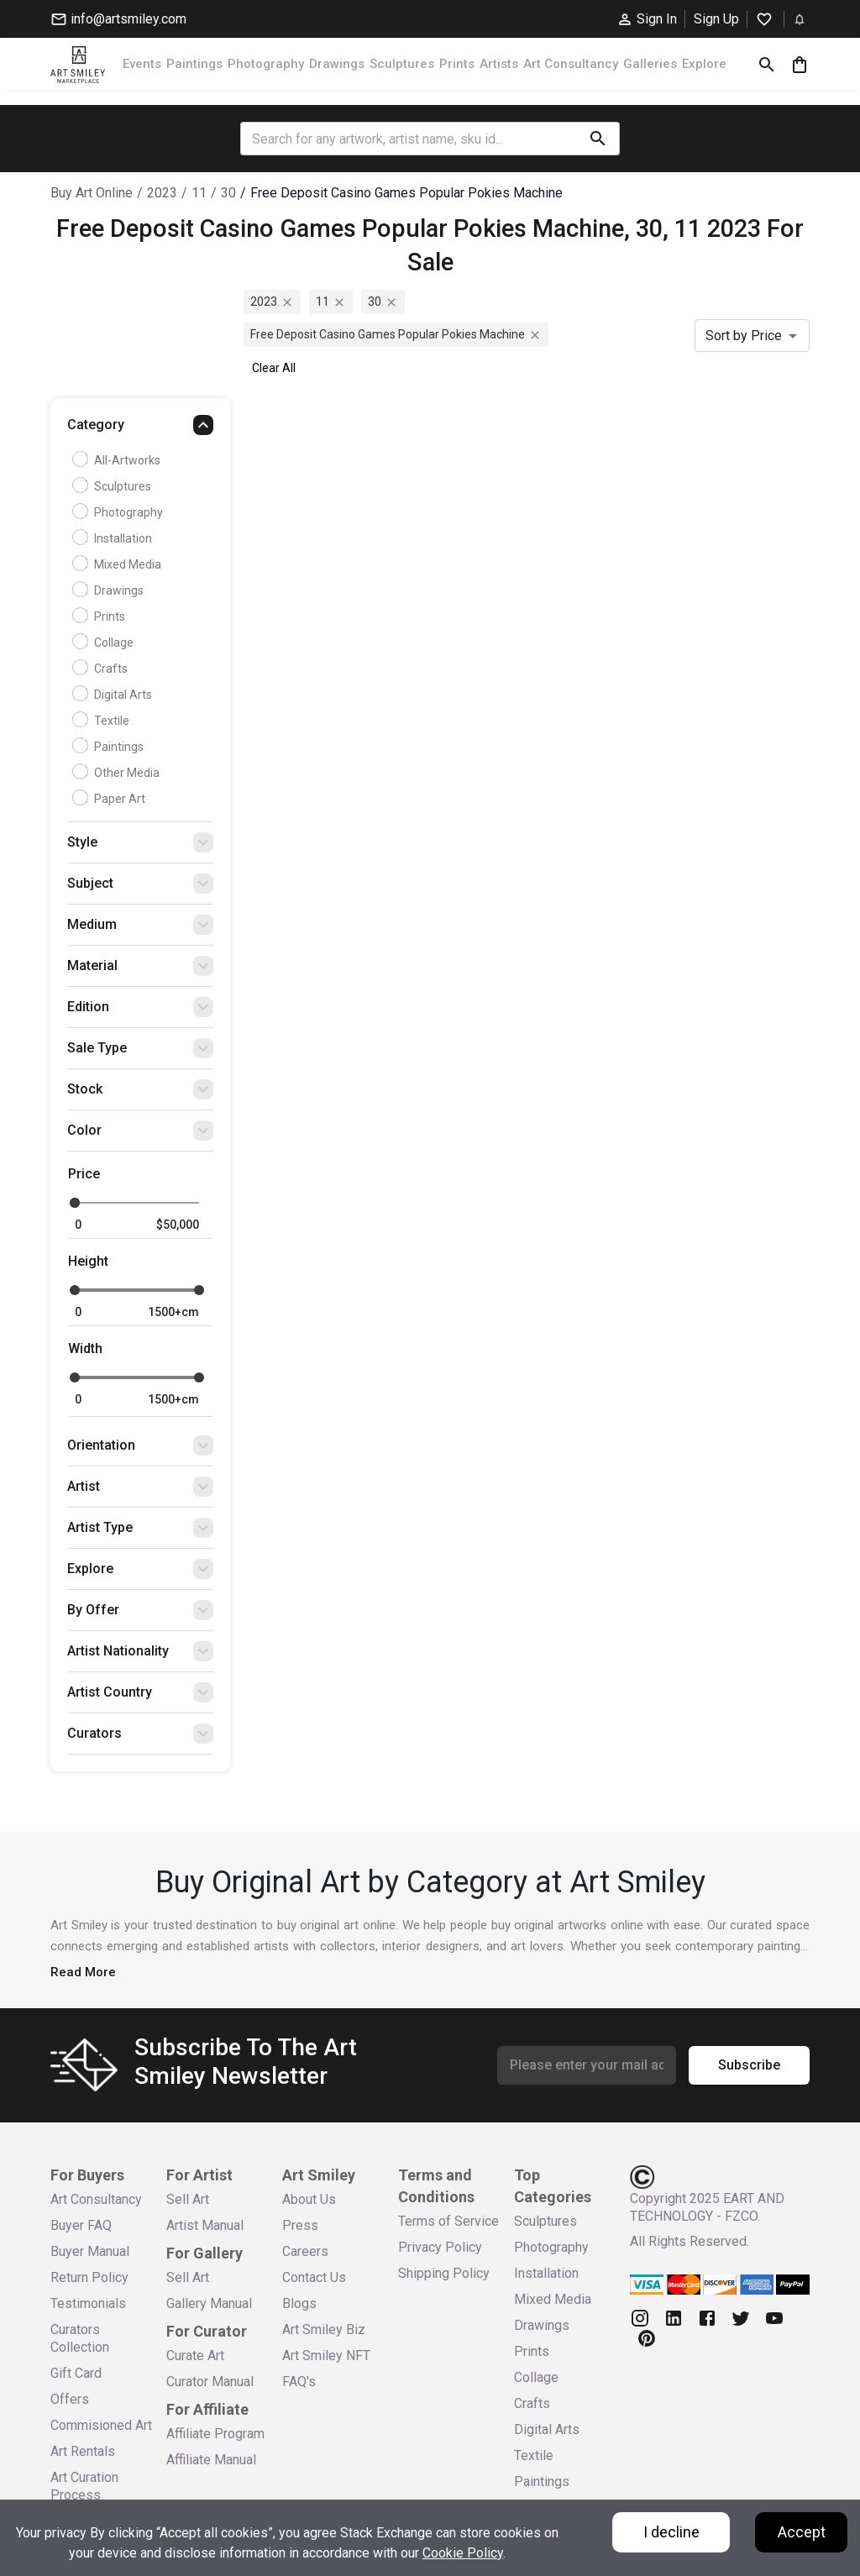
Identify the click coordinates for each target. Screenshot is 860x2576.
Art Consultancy (570, 63)
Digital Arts (114, 694)
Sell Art (187, 2199)
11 (199, 193)
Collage (105, 642)
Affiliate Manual (211, 2460)
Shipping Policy (444, 2273)
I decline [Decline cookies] (671, 2532)
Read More (83, 1972)
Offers (69, 2399)
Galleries (650, 63)
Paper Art (110, 798)
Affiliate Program (215, 2434)
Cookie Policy (462, 2553)
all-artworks (118, 460)
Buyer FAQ (81, 2225)
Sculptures (402, 63)
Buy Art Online (91, 193)
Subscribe (749, 2065)
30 (228, 193)
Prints (457, 63)
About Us (309, 2199)
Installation (114, 538)
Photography (266, 63)
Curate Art (195, 2356)
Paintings (194, 63)
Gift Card (76, 2373)
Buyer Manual (89, 2251)
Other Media (118, 772)
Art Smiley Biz (323, 2329)
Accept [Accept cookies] (802, 2532)
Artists (499, 63)
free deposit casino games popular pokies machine (406, 193)
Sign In (646, 19)
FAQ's (299, 2382)
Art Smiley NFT (326, 2356)
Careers (305, 2251)
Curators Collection (79, 2338)
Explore (704, 63)
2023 (162, 193)
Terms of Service (448, 2221)
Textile (102, 720)
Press (300, 2225)
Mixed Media (118, 564)
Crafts (102, 668)
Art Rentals (82, 2451)
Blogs (299, 2303)
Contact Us (314, 2277)
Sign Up (716, 19)
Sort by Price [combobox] (743, 336)
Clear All (274, 368)
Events (142, 63)
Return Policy (89, 2277)
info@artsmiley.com (118, 19)
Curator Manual (210, 2382)
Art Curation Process (84, 2486)
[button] (140, 429)
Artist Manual (205, 2225)
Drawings (336, 63)
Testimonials (88, 2303)
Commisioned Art (101, 2425)
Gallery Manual (209, 2303)
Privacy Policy (440, 2247)
